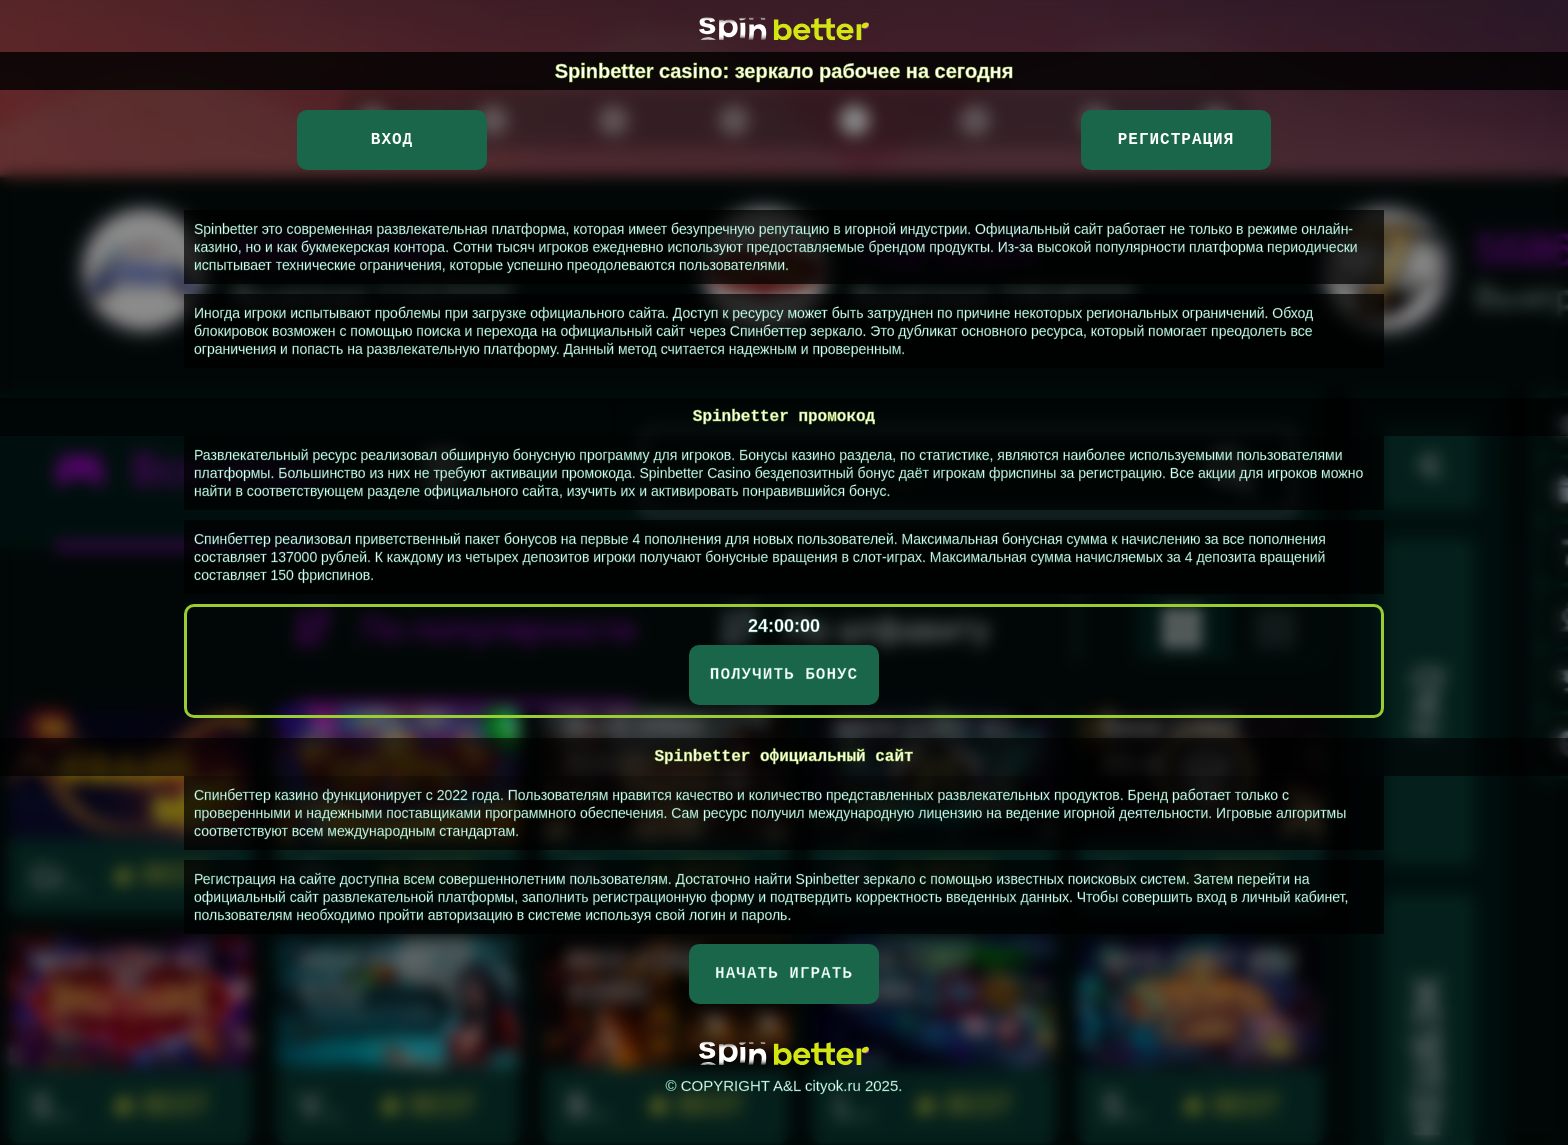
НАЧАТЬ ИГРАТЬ (784, 974)
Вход (392, 140)
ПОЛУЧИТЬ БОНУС (784, 675)
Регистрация (1176, 140)
